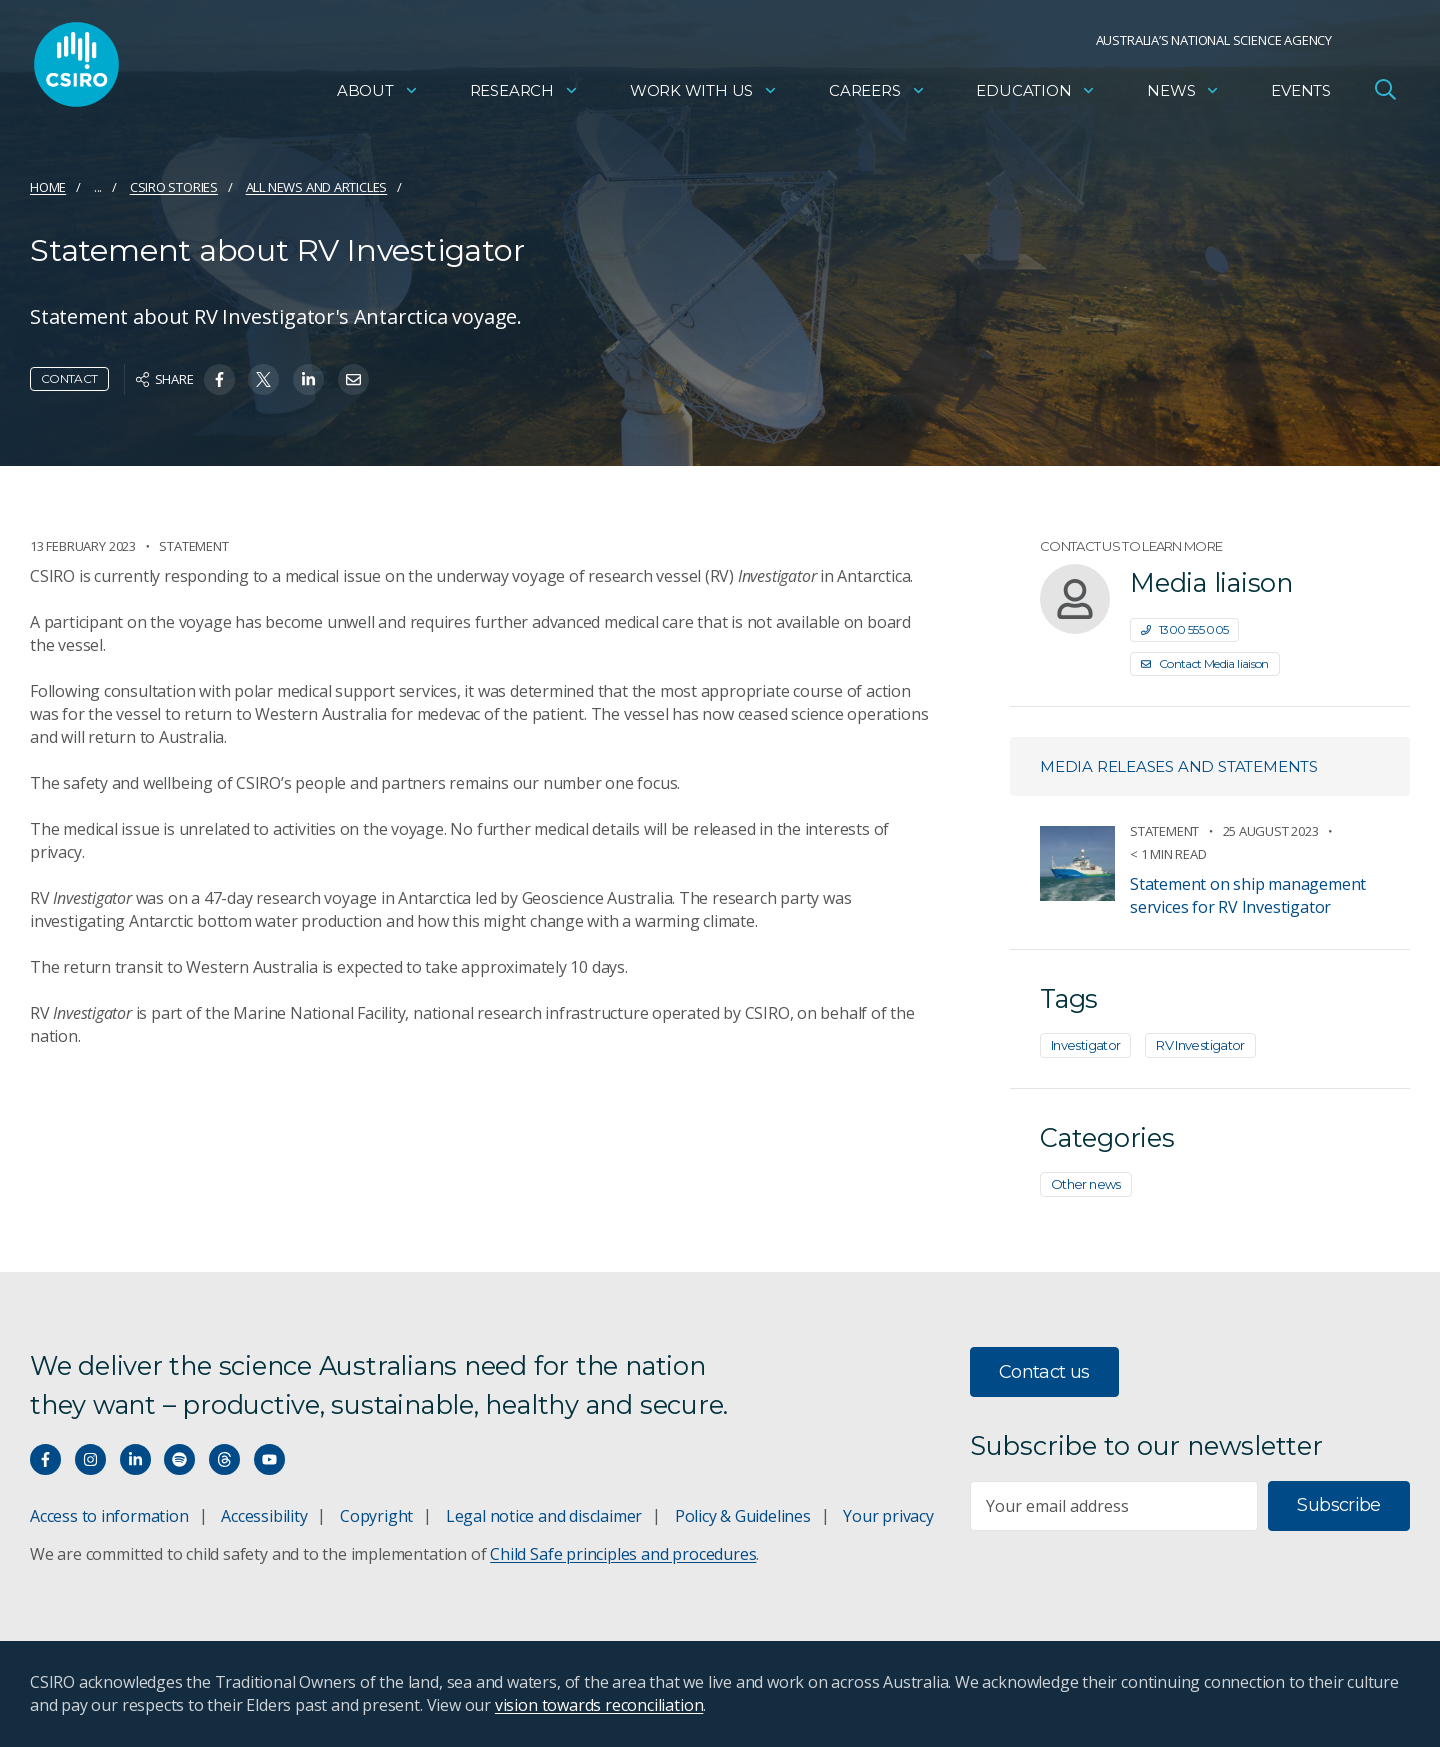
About (378, 95)
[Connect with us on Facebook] (45, 1459)
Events (1301, 95)
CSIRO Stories (174, 187)
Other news (1086, 1184)
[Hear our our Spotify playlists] (179, 1459)
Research (524, 95)
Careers (877, 95)
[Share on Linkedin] (308, 379)
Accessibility (264, 1516)
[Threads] (224, 1459)
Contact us (1044, 1372)
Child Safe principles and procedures (623, 1554)
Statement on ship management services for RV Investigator (1248, 895)
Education (1036, 95)
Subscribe (1338, 1505)
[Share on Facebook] (219, 379)
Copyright (376, 1516)
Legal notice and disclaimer (544, 1516)
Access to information (109, 1516)
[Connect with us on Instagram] (90, 1459)
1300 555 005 (1184, 629)
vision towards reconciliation (599, 1705)
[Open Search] (1385, 94)
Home (48, 187)
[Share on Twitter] (263, 379)
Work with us (704, 95)
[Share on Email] (353, 379)
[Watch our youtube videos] (269, 1459)
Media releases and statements (1179, 766)
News (1183, 95)
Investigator (1085, 1045)
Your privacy (888, 1516)
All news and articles (317, 187)
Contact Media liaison (1205, 663)
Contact (69, 378)
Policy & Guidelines (743, 1516)
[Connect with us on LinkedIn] (135, 1459)
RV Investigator (1200, 1045)
